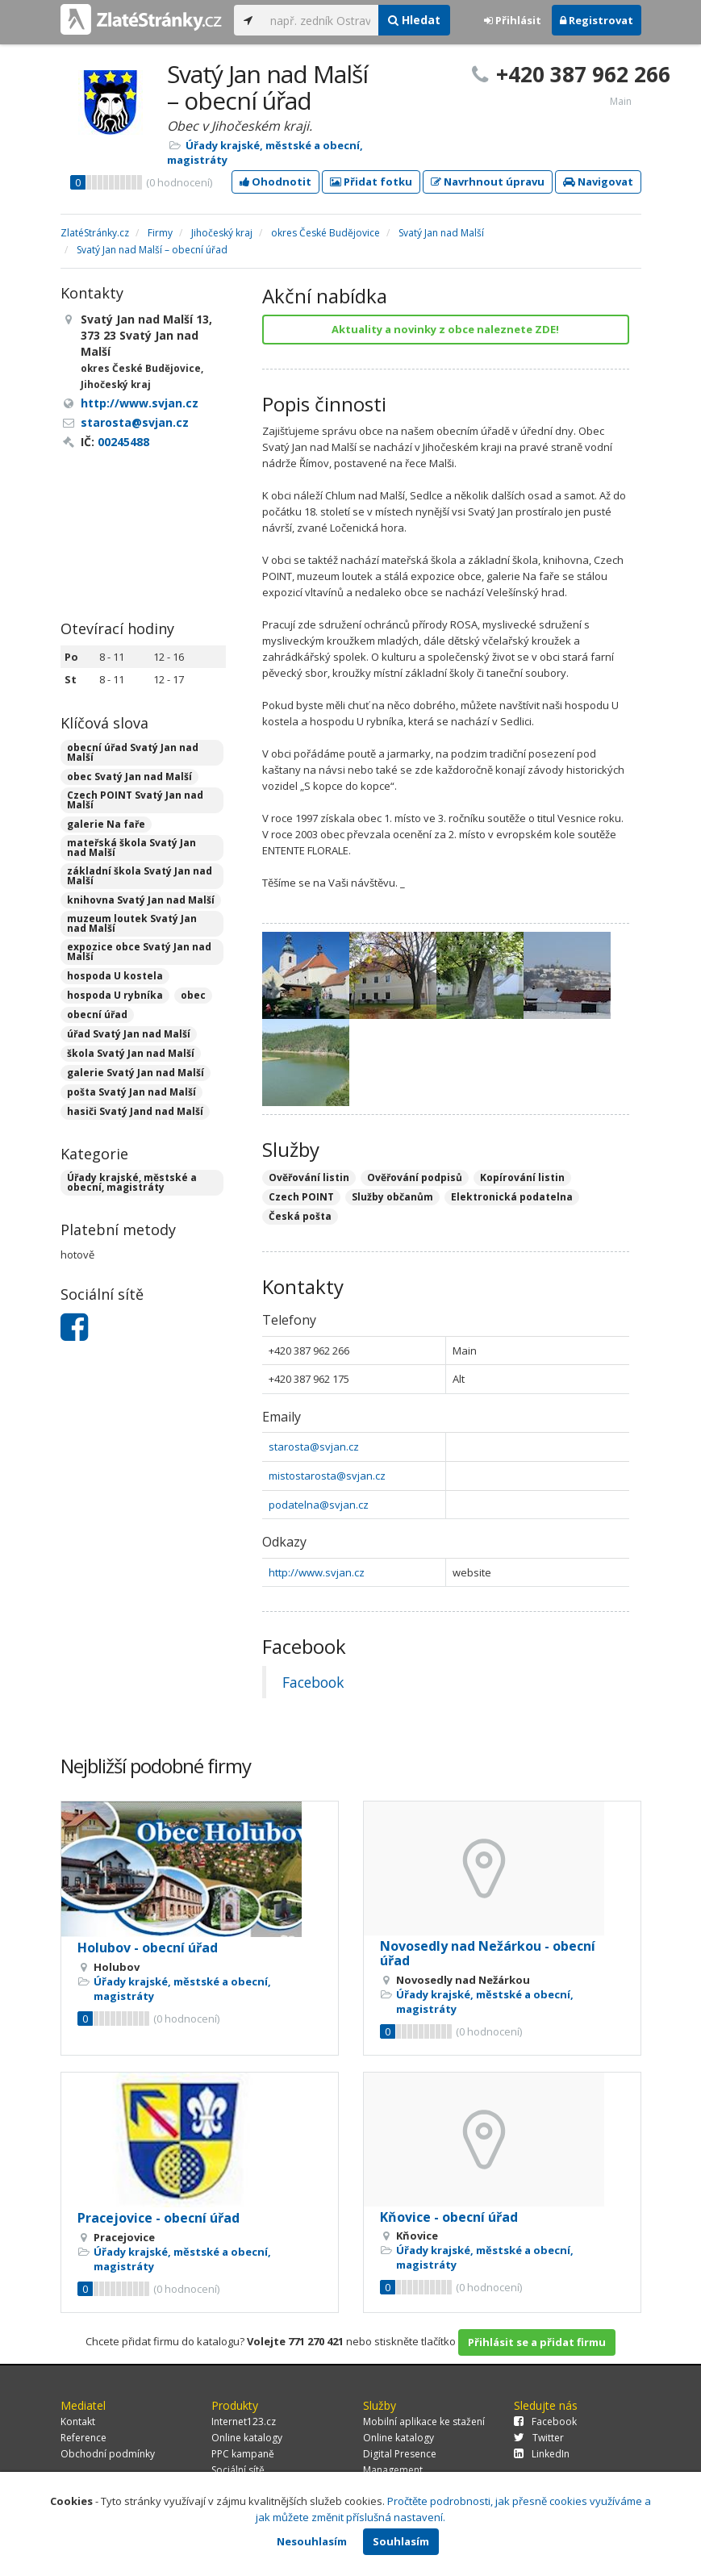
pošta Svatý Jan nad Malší (131, 1092)
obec (193, 995)
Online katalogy (246, 2437)
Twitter (539, 2437)
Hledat (414, 19)
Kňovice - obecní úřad (449, 2217)
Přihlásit (512, 20)
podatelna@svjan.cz (319, 1504)
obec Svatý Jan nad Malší (129, 776)
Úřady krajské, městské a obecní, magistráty (132, 1182)
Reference (83, 2437)
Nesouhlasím (312, 2541)
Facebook (313, 1682)
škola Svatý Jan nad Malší (130, 1053)
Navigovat (598, 181)
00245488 (123, 441)
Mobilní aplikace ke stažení (424, 2421)
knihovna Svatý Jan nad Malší (141, 900)
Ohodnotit (275, 181)
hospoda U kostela (115, 976)
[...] (320, 20)
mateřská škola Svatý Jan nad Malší (131, 847)
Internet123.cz (243, 2421)
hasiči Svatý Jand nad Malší (135, 1111)
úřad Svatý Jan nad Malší (128, 1034)
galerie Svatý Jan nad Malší (135, 1072)
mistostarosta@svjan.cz (327, 1475)
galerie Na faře (106, 824)
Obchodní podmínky (108, 2454)
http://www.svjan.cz (317, 1572)
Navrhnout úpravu (488, 181)
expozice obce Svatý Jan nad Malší (139, 951)
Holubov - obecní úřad (147, 1947)
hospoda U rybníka (115, 995)
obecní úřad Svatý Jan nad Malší (132, 752)
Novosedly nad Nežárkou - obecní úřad (487, 1953)
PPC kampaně (242, 2454)
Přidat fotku (371, 181)
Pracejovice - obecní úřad (158, 2218)
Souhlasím (401, 2541)
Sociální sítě (238, 2470)
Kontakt (78, 2421)
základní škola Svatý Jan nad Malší (139, 875)
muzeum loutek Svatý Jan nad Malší (132, 923)
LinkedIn (542, 2454)
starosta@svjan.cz (314, 1446)
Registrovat (596, 20)
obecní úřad (97, 1014)
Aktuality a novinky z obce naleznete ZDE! (445, 329)
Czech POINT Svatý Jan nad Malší (135, 800)
